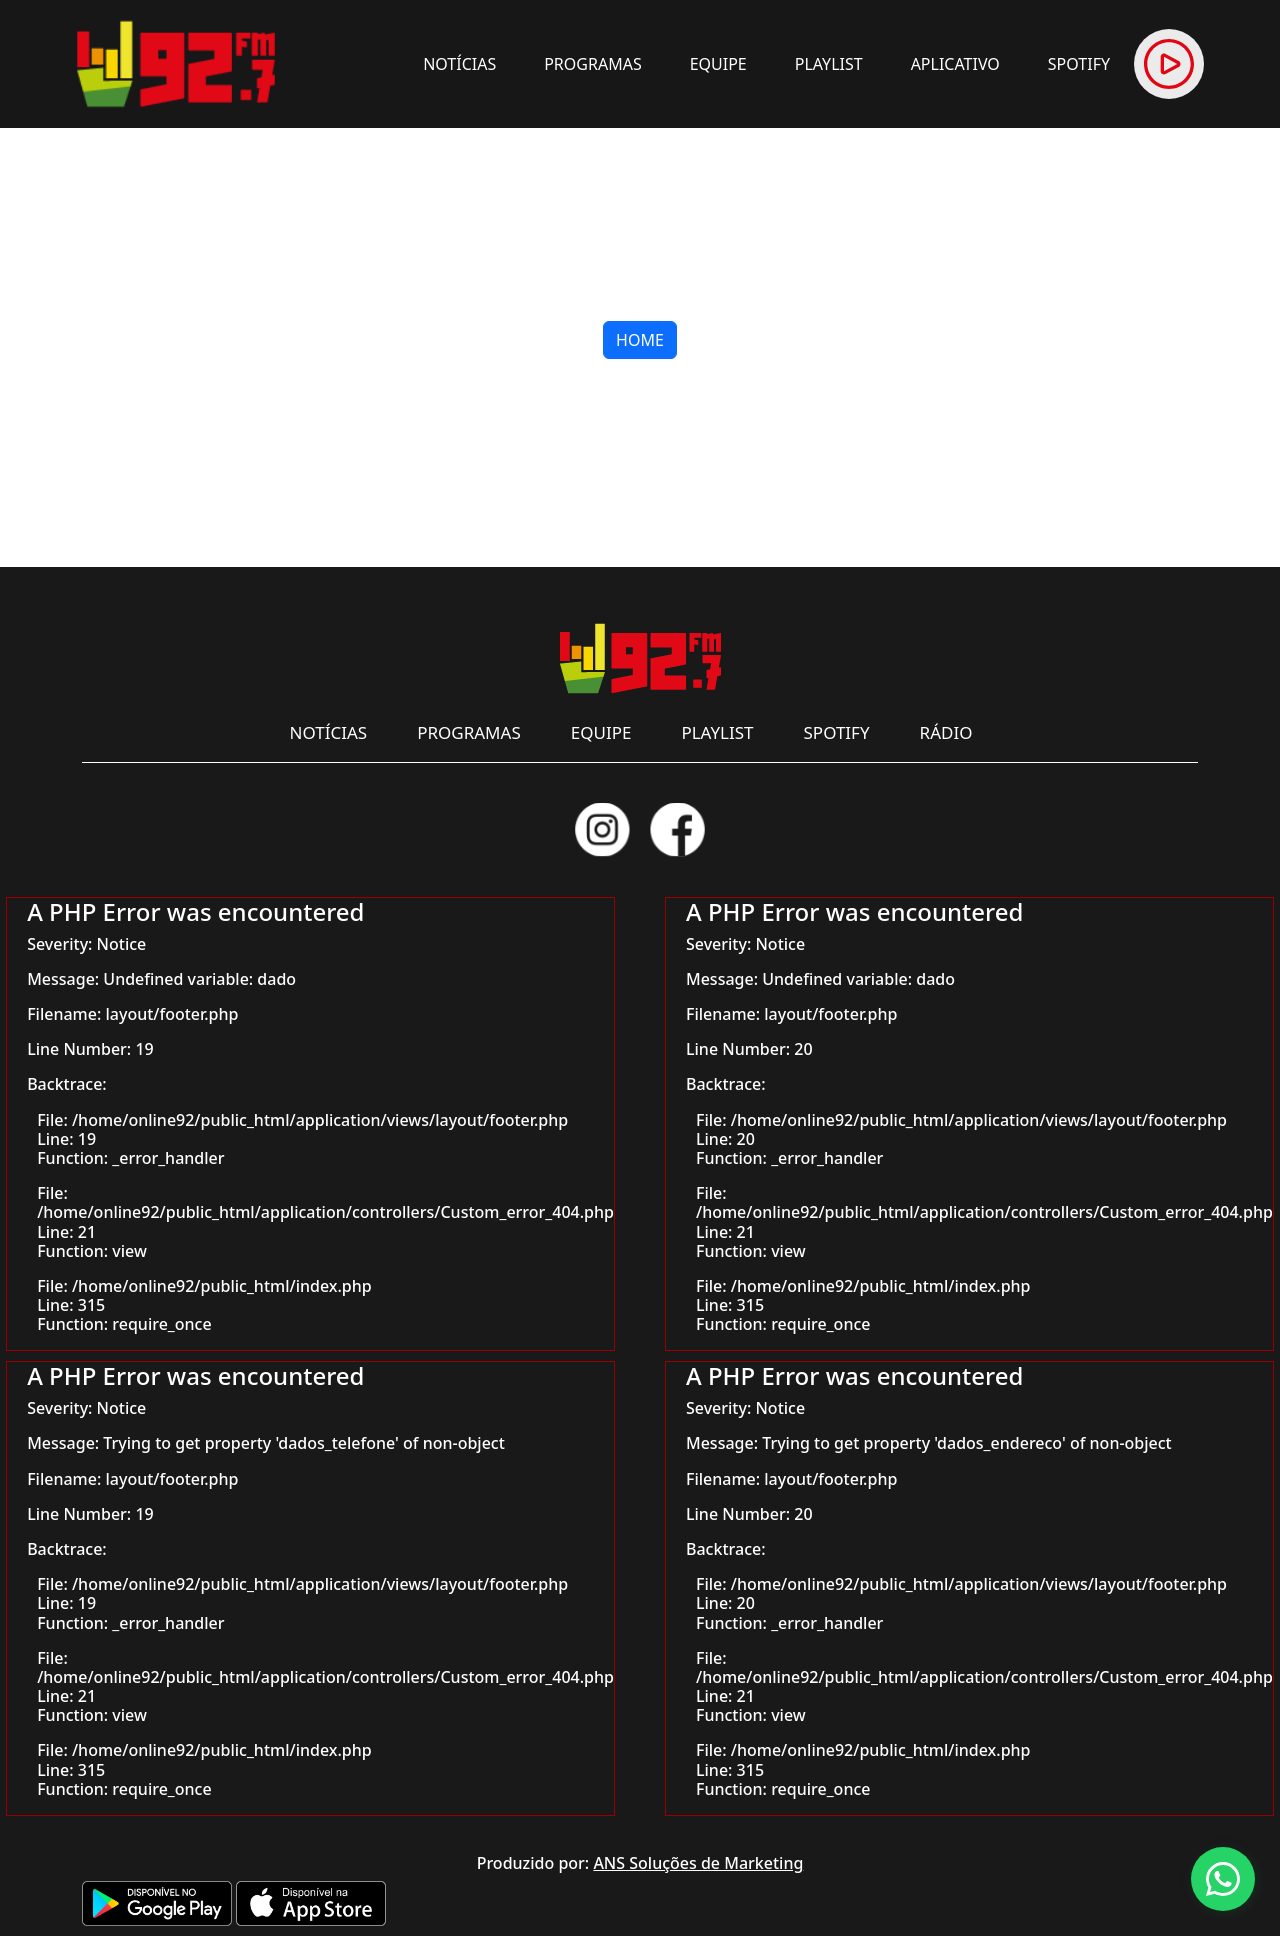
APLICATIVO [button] (955, 64)
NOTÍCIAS (459, 64)
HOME (640, 340)
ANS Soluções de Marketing (698, 1863)
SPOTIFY (1079, 64)
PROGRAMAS (592, 64)
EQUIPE (718, 64)
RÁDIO (946, 732)
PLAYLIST (829, 64)
